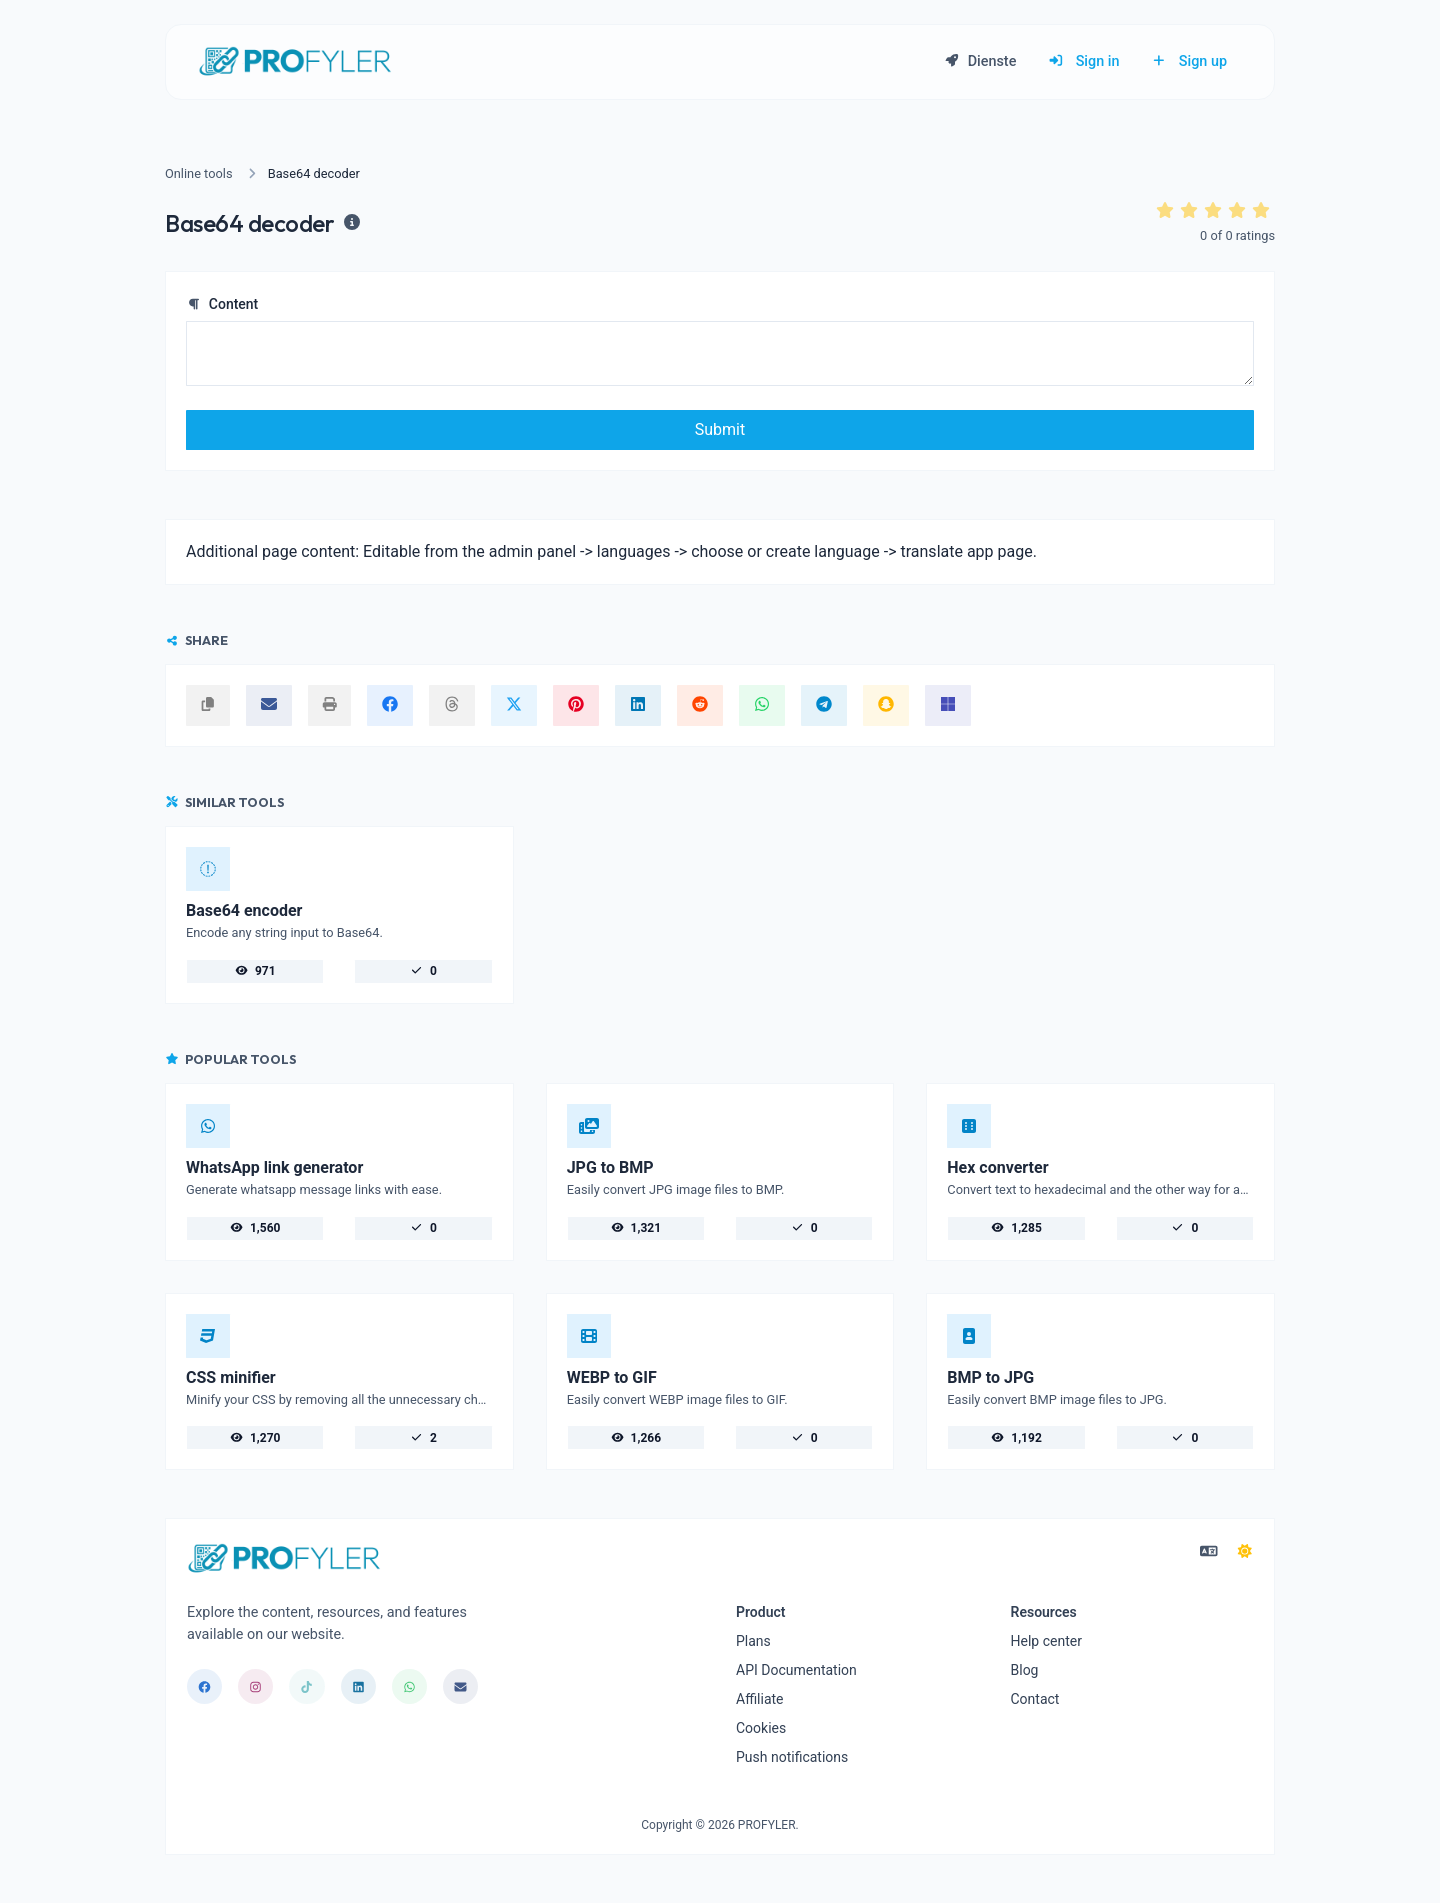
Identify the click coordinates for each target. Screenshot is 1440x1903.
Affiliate (760, 1699)
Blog (1025, 1670)
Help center (1046, 1641)
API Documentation (796, 1670)
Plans (753, 1641)
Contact (1035, 1699)
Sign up (1189, 61)
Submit (720, 429)
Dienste (980, 61)
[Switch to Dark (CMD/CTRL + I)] (1245, 1552)
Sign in (1083, 61)
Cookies (761, 1728)
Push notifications (792, 1757)
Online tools (199, 173)
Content (222, 304)
